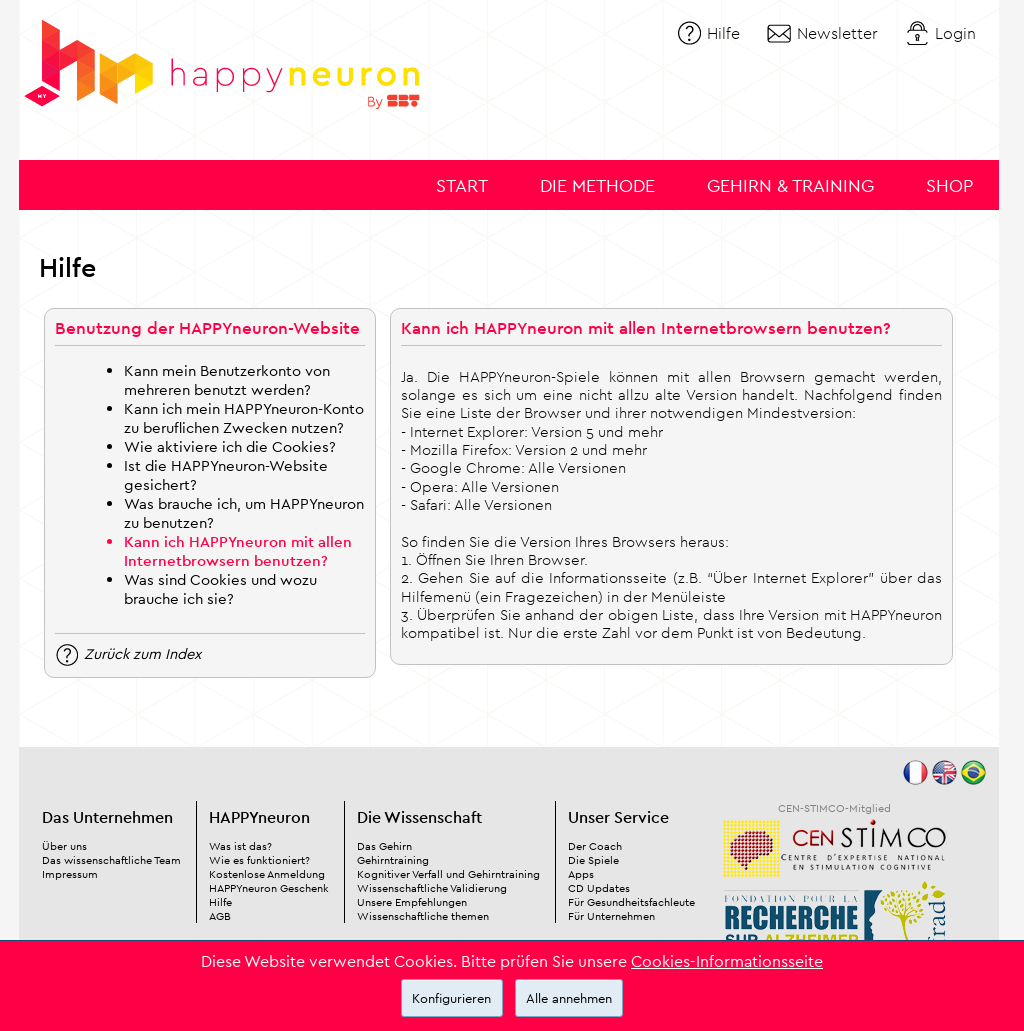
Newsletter (837, 33)
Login (955, 33)
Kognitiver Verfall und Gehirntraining (448, 874)
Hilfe (723, 33)
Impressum (70, 874)
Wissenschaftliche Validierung (432, 888)
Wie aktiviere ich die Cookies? (230, 446)
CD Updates (599, 888)
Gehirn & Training (790, 185)
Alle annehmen (569, 998)
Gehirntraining (393, 860)
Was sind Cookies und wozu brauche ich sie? (220, 589)
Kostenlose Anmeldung (267, 874)
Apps (581, 874)
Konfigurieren (451, 998)
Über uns (64, 846)
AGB (220, 916)
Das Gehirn (384, 846)
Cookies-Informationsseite (727, 961)
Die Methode (597, 185)
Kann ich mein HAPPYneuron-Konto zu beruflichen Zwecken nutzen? (244, 418)
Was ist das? (240, 846)
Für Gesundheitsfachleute (631, 902)
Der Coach (595, 846)
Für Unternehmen (611, 916)
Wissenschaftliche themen (423, 916)
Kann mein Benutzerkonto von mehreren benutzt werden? (227, 380)
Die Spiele (593, 860)
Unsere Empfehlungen (412, 902)
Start (462, 185)
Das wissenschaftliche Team (111, 860)
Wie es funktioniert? (259, 860)
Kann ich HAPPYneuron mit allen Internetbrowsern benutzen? (238, 551)
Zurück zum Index (142, 652)
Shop (949, 185)
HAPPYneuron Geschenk (269, 888)
